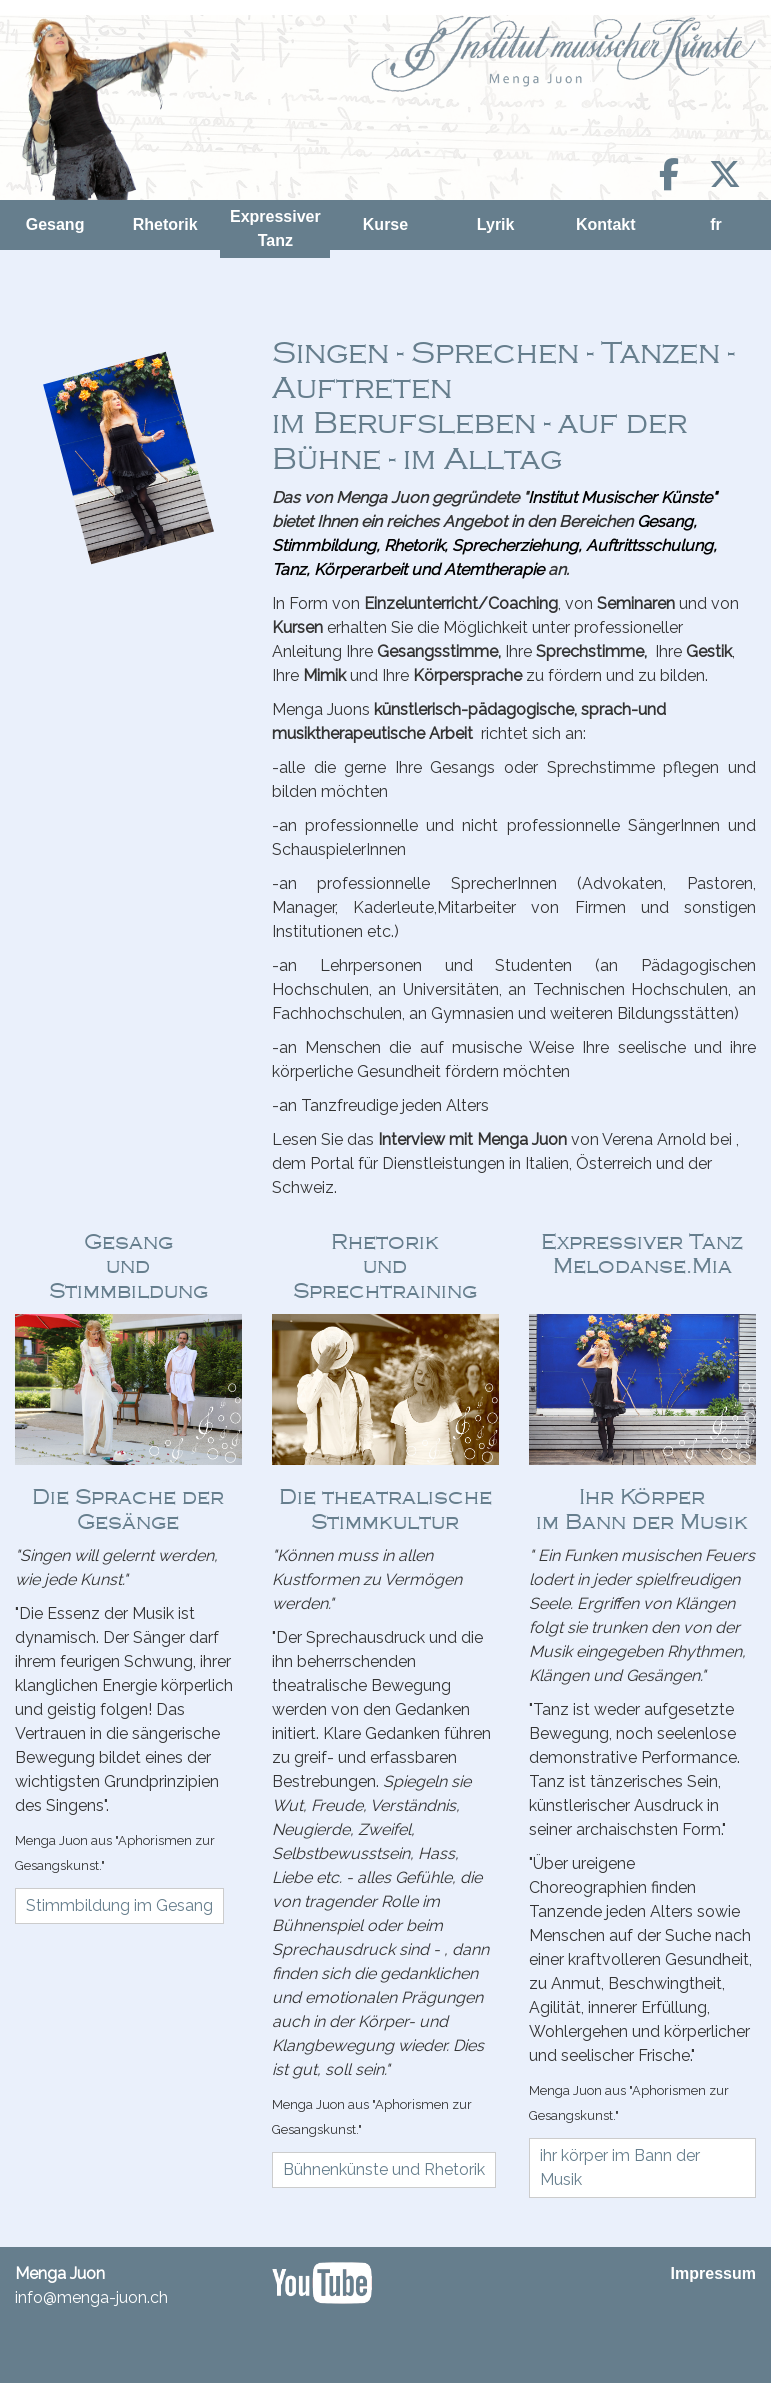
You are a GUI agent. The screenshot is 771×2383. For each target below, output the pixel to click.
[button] (119, 1906)
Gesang (55, 224)
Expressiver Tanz (275, 228)
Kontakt (606, 224)
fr (716, 224)
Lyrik (496, 224)
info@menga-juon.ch (91, 2297)
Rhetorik (165, 224)
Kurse (385, 224)
